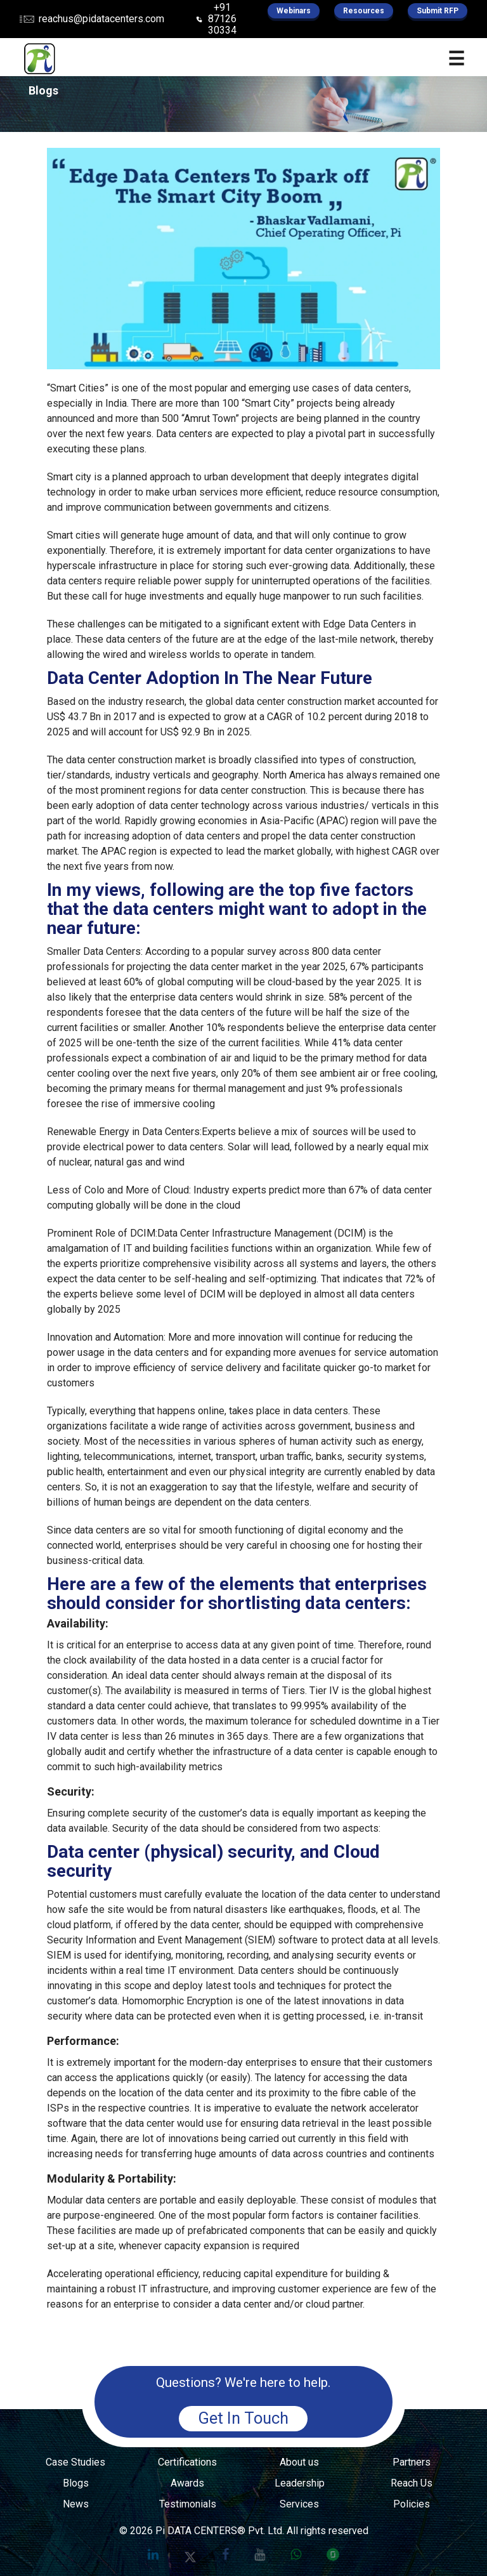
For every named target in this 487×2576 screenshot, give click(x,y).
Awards (187, 2483)
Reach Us (411, 2483)
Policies (411, 2504)
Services (299, 2504)
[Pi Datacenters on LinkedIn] (153, 2554)
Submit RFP (437, 10)
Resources (363, 10)
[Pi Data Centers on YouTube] (259, 2554)
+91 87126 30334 (222, 19)
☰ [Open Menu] (456, 59)
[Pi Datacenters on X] (190, 2554)
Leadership (300, 2483)
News (76, 2504)
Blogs (76, 2483)
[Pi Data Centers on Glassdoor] (333, 2554)
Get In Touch (243, 2418)
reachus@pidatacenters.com (101, 19)
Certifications (187, 2462)
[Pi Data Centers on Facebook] (225, 2554)
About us (299, 2462)
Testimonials (187, 2504)
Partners (412, 2462)
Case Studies (75, 2462)
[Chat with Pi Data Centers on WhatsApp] (295, 2554)
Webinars (293, 10)
